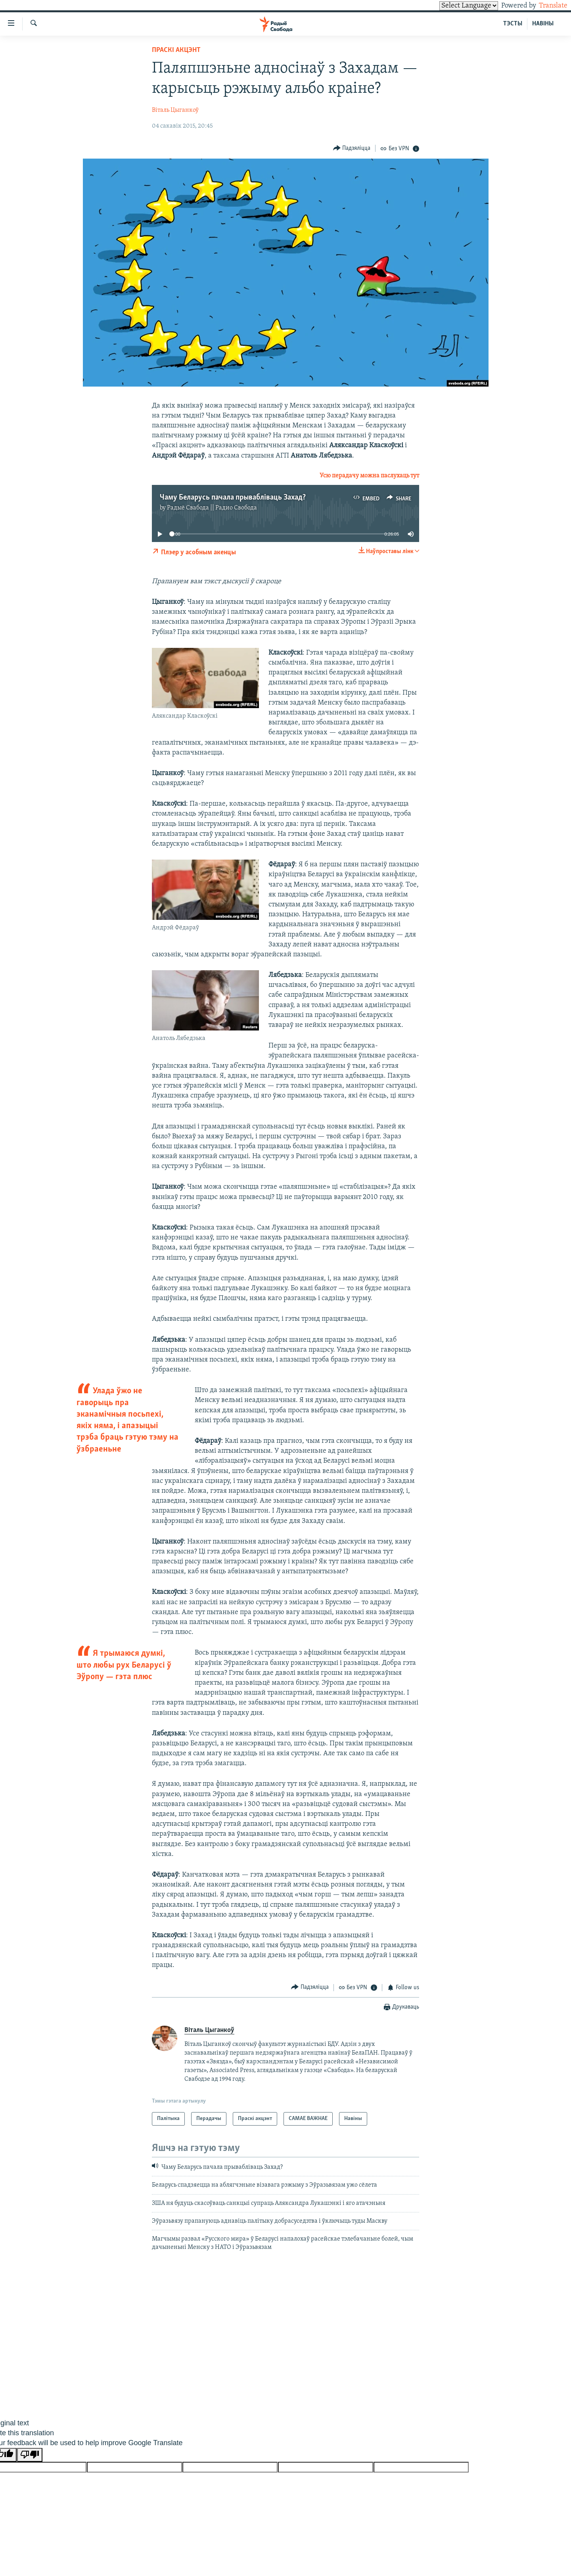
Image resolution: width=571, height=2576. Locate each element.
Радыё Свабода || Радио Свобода (212, 508)
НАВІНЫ (543, 24)
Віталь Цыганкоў (175, 110)
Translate (545, 6)
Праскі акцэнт (176, 50)
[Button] (352, 148)
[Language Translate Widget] (455, 5)
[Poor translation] (29, 2455)
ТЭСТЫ (512, 24)
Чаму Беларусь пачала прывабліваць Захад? (233, 498)
